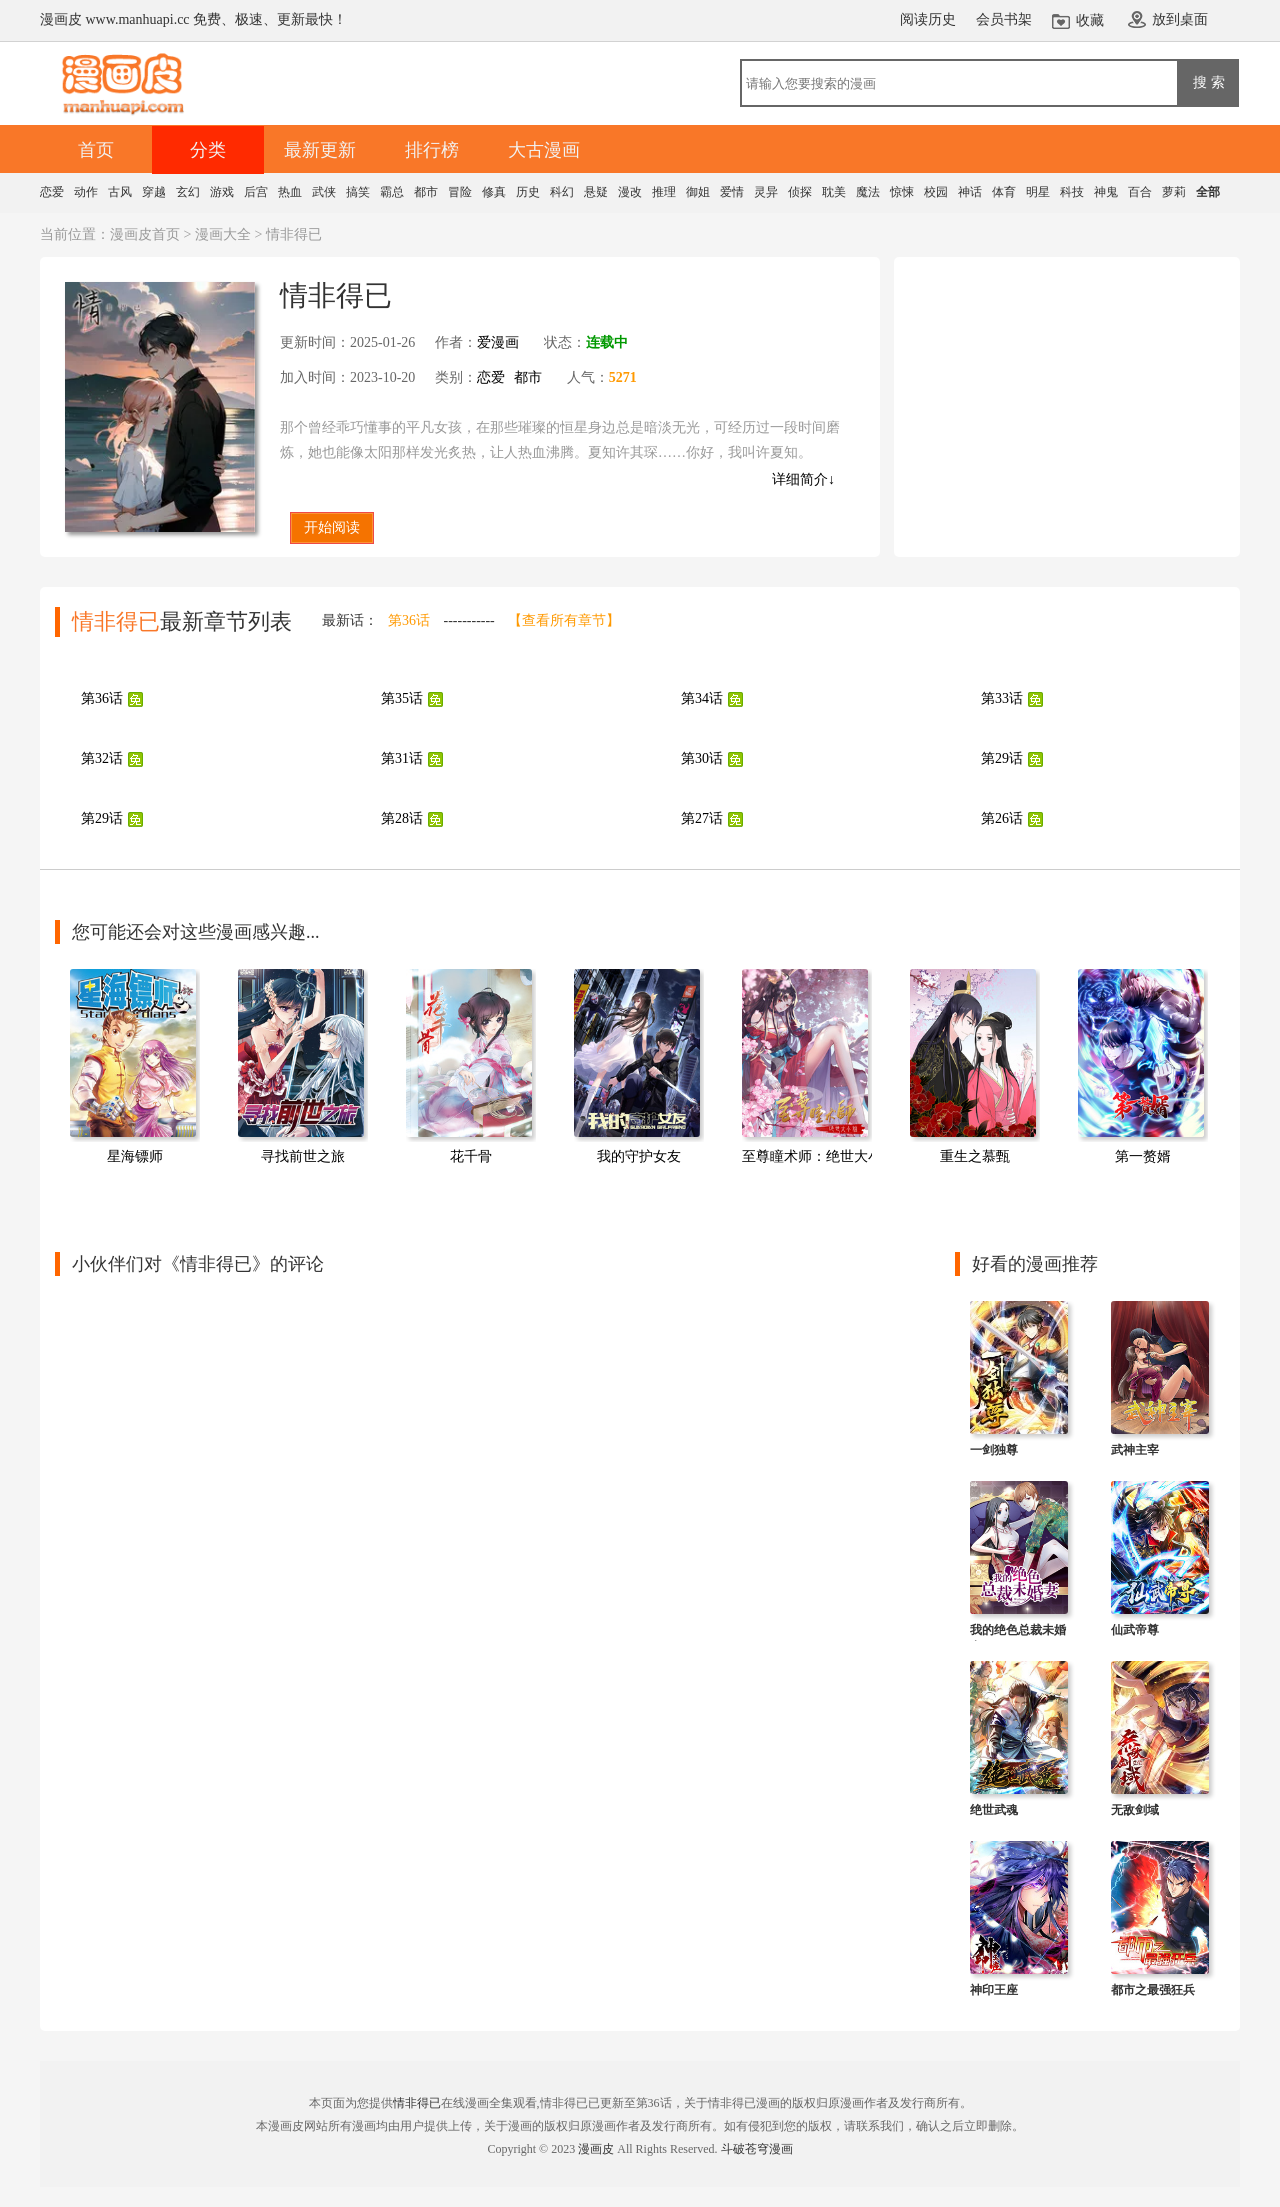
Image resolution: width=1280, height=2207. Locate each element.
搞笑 (358, 192)
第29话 (1002, 758)
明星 (1038, 192)
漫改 (630, 192)
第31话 (402, 758)
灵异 (766, 192)
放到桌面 (1180, 19)
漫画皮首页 (145, 234)
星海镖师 (135, 1156)
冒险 (460, 192)
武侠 (324, 192)
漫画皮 (596, 2149)
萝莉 (1174, 192)
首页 (96, 150)
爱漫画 (498, 342)
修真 (494, 192)
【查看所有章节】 (564, 620)
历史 (528, 192)
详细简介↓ (803, 479)
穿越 (154, 192)
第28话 (402, 818)
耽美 (834, 192)
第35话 (402, 698)
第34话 (702, 698)
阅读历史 (928, 19)
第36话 (409, 620)
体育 (1004, 192)
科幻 (562, 192)
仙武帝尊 (1135, 1630)
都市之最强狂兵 (1153, 1990)
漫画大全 (223, 234)
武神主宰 (1135, 1450)
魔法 (868, 192)
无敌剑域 (1135, 1810)
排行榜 (432, 150)
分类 (208, 150)
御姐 (698, 192)
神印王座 (994, 1990)
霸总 (392, 192)
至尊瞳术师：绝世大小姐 (819, 1156)
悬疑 (596, 192)
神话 (970, 192)
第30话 (702, 758)
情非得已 (417, 2103)
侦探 (800, 192)
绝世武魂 (994, 1810)
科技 (1072, 192)
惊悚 (902, 192)
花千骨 (471, 1156)
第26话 (1002, 818)
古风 (120, 192)
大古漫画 (544, 150)
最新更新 (320, 150)
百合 (1140, 192)
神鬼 (1106, 192)
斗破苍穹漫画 (757, 2149)
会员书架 (1004, 19)
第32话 (102, 758)
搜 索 (1209, 82)
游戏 (222, 192)
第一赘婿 (1143, 1156)
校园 (936, 192)
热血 (290, 192)
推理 (664, 192)
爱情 (732, 192)
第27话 (702, 818)
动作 (86, 192)
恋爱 (52, 192)
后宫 (256, 192)
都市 (426, 192)
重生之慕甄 (975, 1156)
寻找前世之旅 (303, 1156)
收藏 (1090, 20)
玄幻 (188, 192)
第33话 (1002, 698)
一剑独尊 (994, 1450)
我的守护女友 (639, 1156)
